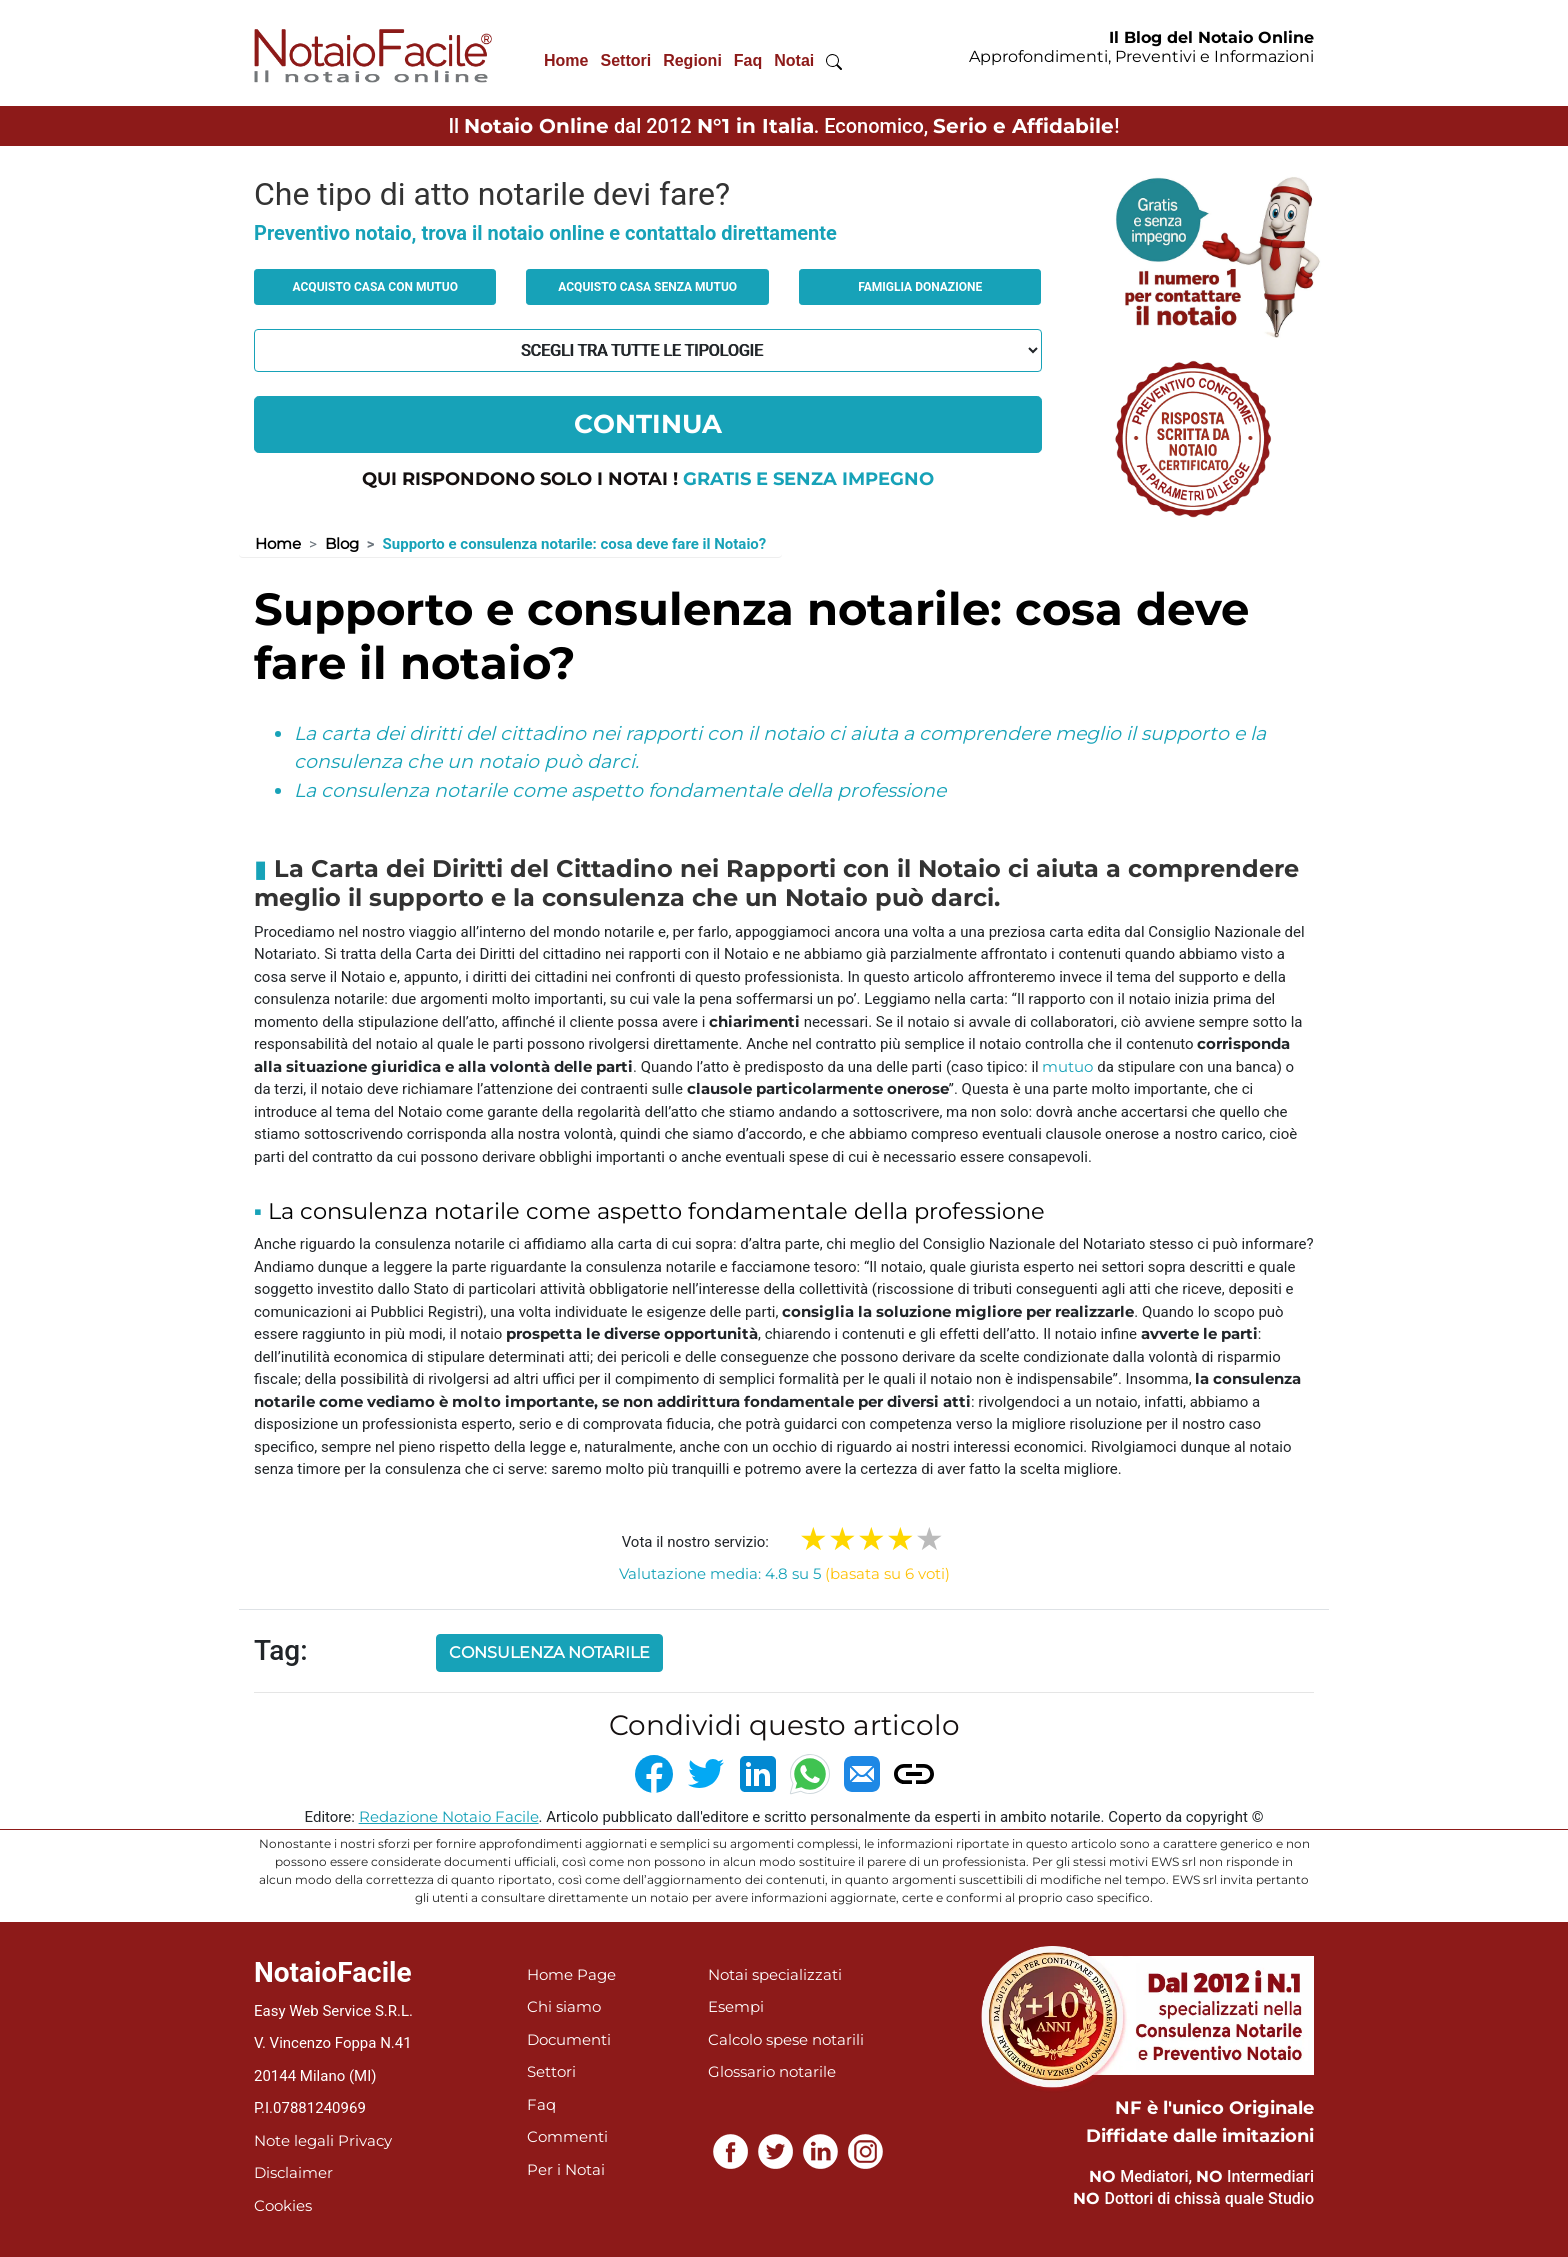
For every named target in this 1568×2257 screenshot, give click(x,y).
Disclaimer (293, 2172)
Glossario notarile (772, 2071)
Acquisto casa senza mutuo (647, 287)
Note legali (294, 2140)
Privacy (365, 2140)
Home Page (571, 1974)
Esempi (736, 2006)
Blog (342, 543)
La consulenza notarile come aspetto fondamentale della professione (620, 790)
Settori (625, 60)
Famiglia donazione (920, 287)
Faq (748, 60)
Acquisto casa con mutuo (375, 287)
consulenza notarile (549, 1652)
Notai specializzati (775, 1974)
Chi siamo (564, 2006)
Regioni (692, 60)
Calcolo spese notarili (786, 2039)
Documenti (569, 2039)
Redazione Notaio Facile (449, 1816)
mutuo (1067, 1066)
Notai (794, 60)
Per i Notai (566, 2169)
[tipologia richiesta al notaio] (648, 350)
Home (566, 60)
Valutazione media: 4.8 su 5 (784, 1573)
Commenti (567, 2136)
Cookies (283, 2205)
